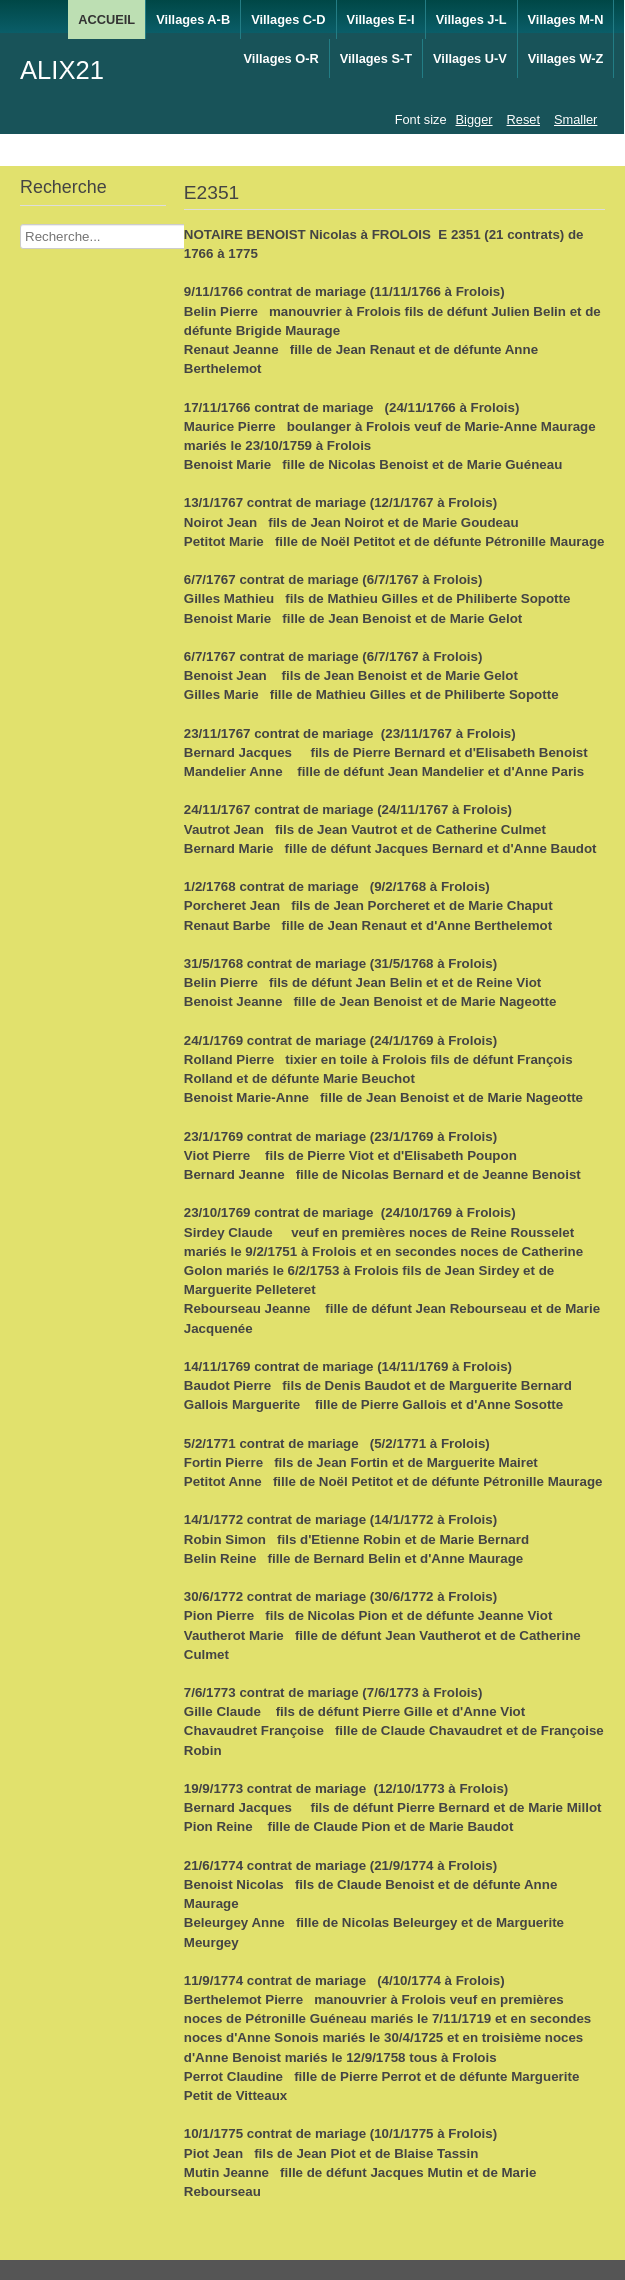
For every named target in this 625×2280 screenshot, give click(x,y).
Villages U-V (470, 58)
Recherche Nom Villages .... (20, 224)
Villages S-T (376, 58)
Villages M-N (566, 19)
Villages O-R (281, 58)
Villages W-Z (566, 58)
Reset (523, 119)
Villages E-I (381, 19)
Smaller (575, 119)
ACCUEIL (106, 19)
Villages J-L (471, 19)
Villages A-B (193, 19)
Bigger (474, 119)
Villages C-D (288, 19)
